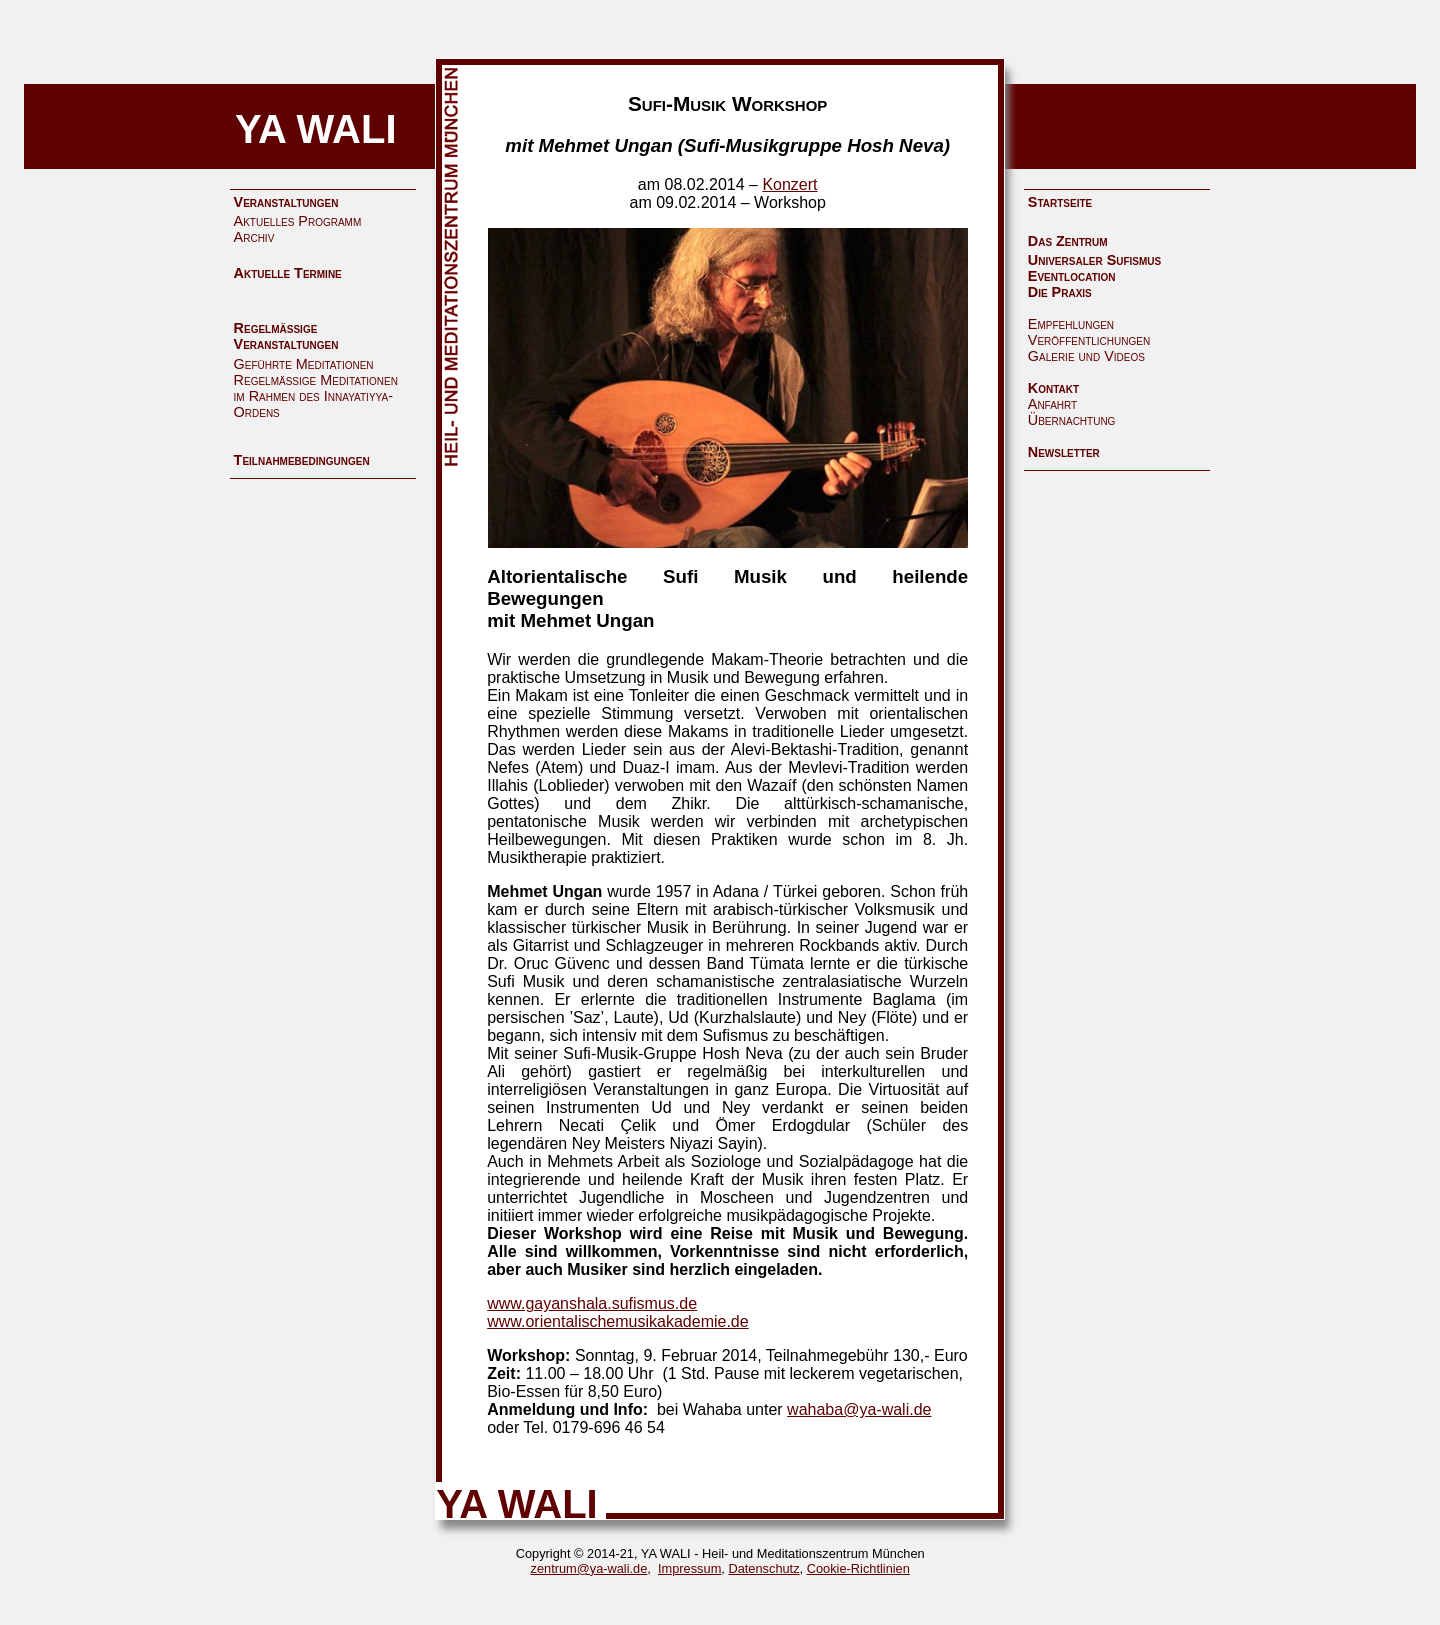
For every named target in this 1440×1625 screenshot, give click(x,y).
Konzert (789, 184)
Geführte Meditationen (304, 364)
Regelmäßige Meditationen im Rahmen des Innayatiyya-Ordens (316, 396)
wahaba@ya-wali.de (859, 1409)
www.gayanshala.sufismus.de (592, 1303)
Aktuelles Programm (298, 221)
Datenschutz (763, 1568)
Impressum (689, 1568)
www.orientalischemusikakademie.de (617, 1321)
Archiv (254, 237)
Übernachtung (1072, 420)
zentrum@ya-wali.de (589, 1568)
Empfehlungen (1071, 324)
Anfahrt (1052, 404)
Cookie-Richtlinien (858, 1568)
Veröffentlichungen (1089, 340)
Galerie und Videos (1086, 356)
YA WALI (316, 129)
